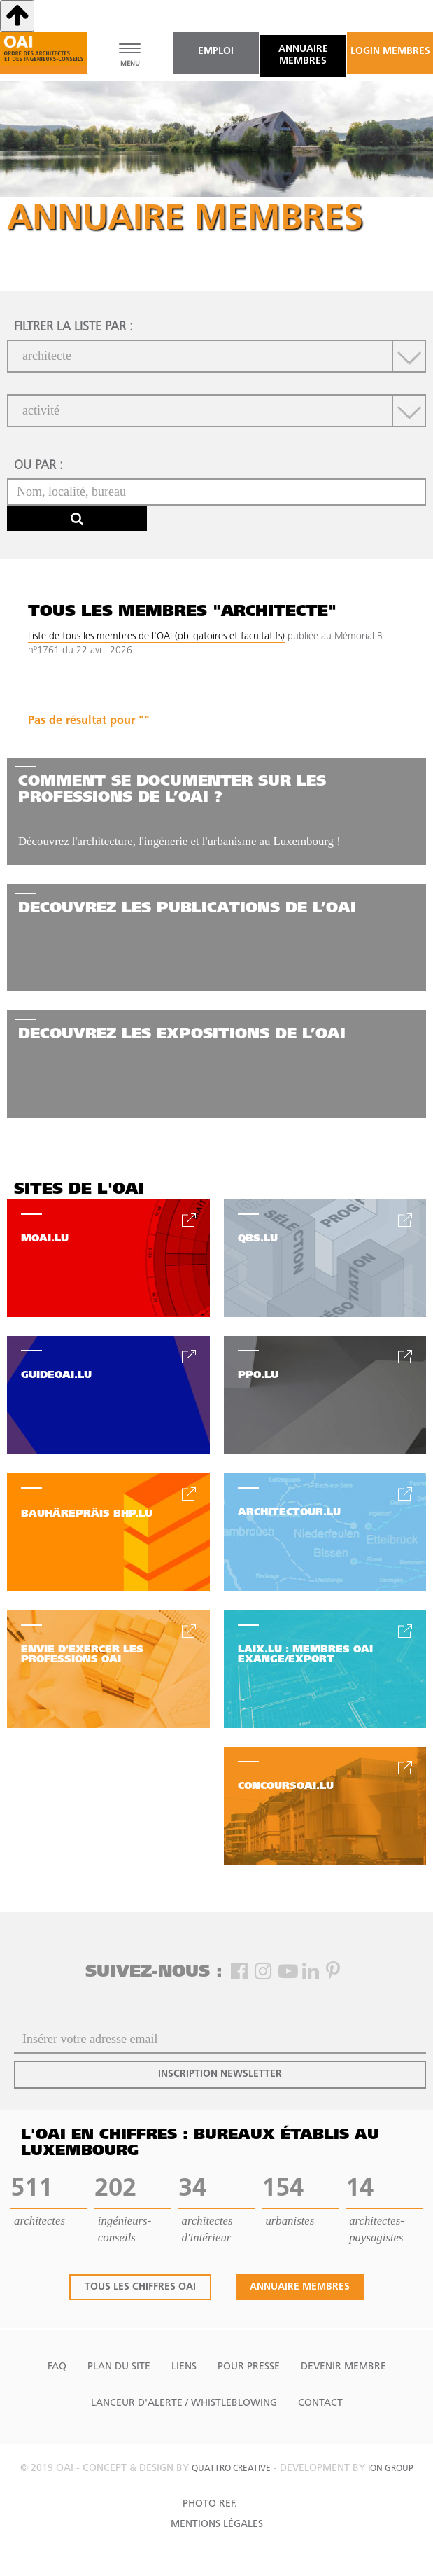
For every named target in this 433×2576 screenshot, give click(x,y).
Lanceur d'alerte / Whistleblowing (184, 2403)
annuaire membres (303, 55)
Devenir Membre (343, 2367)
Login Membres (390, 51)
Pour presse (249, 2367)
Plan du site (118, 2367)
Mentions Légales (217, 2524)
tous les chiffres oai (140, 2287)
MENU (130, 64)
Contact (320, 2403)
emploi (216, 51)
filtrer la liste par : (73, 327)
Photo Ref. (210, 2504)
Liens (184, 2367)
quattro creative (231, 2469)
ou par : (38, 466)
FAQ (57, 2367)
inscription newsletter (220, 2074)
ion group (390, 2469)
